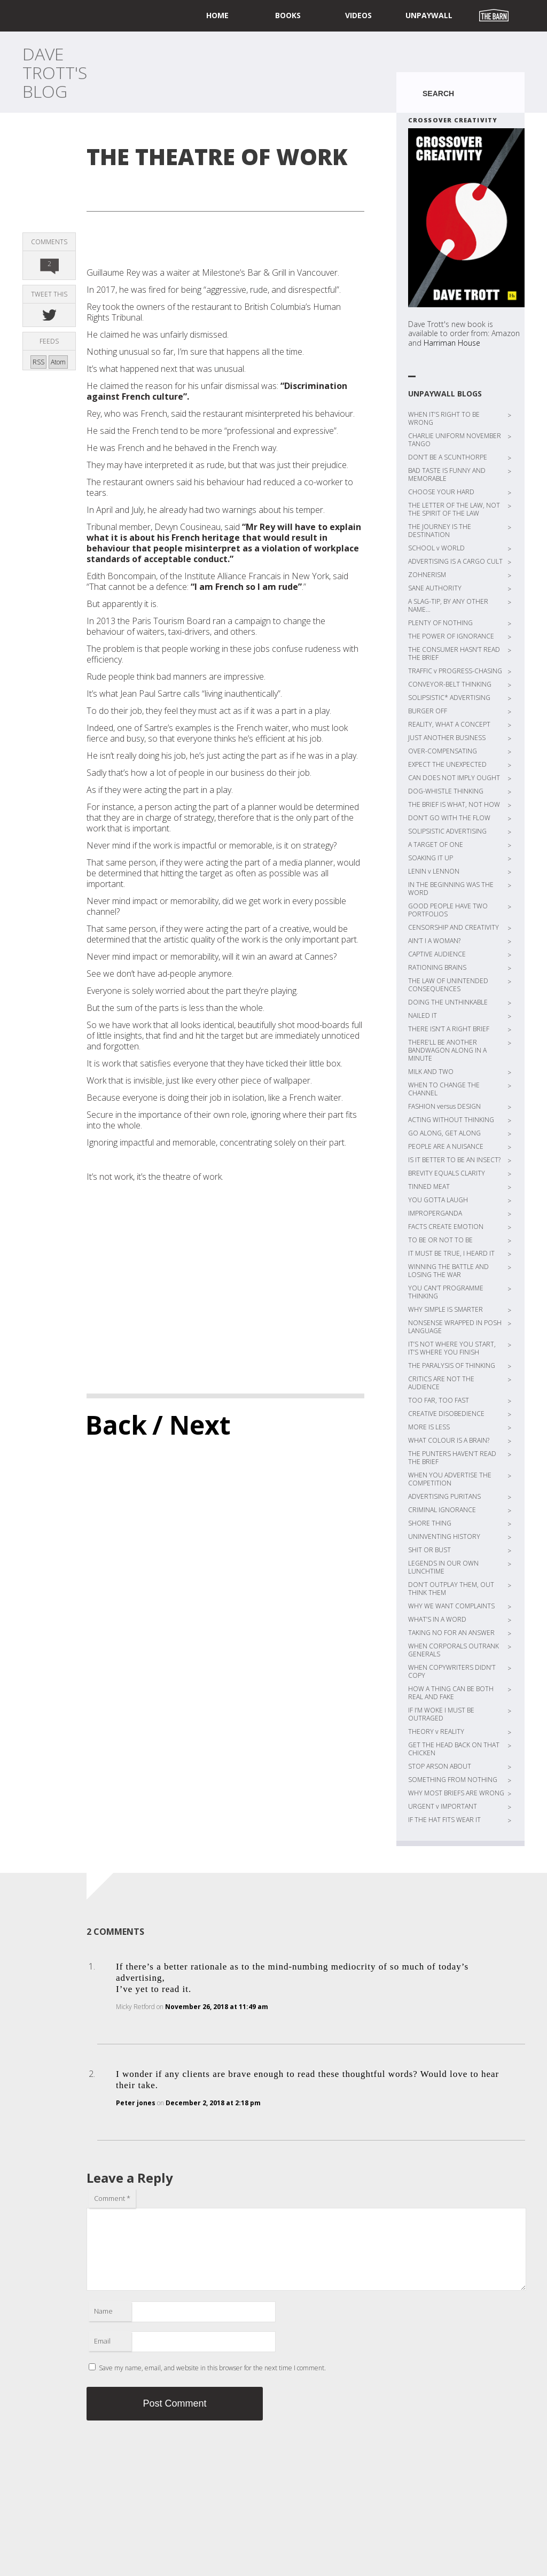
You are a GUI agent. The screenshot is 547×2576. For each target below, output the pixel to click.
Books (288, 15)
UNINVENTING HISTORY (444, 1536)
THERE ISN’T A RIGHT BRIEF (448, 1029)
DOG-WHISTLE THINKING (445, 791)
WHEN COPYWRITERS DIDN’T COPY (452, 1671)
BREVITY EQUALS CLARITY (446, 1173)
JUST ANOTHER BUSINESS (447, 738)
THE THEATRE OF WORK (217, 156)
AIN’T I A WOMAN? (434, 941)
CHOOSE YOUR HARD (441, 492)
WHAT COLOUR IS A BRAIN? (448, 1440)
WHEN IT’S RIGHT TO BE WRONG (444, 418)
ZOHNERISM (427, 575)
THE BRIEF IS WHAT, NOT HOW (454, 804)
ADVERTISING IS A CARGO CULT (455, 561)
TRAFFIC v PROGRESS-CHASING (455, 671)
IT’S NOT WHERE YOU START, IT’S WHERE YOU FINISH (452, 1348)
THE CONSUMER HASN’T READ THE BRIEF (454, 653)
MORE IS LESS (429, 1427)
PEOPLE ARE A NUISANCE (445, 1146)
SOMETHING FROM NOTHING (452, 1780)
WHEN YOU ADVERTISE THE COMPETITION (449, 1479)
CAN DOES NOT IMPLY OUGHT (454, 778)
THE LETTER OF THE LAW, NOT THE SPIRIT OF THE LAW (454, 509)
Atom (58, 362)
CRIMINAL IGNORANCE (442, 1510)
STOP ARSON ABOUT (439, 1766)
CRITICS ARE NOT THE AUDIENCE (441, 1383)
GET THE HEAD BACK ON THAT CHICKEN (453, 1749)
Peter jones (135, 2102)
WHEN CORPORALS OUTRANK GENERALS (453, 1650)
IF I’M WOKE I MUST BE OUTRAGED (441, 1714)
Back (116, 1424)
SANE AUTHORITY (435, 588)
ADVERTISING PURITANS (444, 1496)
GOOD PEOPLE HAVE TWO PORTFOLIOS (448, 910)
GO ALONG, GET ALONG (444, 1133)
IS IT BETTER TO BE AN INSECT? (454, 1160)
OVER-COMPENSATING (442, 751)
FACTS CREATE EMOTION (445, 1227)
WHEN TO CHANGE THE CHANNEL (444, 1089)
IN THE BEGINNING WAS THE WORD (451, 889)
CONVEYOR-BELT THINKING (449, 684)
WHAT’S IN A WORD (437, 1619)
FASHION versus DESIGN (444, 1106)
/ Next (191, 1424)
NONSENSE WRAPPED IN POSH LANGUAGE (455, 1327)
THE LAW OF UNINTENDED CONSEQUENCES (448, 985)
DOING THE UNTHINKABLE (448, 1002)
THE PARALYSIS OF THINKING (451, 1365)
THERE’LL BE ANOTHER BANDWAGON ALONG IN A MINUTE (447, 1050)
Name (103, 2311)
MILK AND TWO (431, 1072)
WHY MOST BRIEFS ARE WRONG (456, 1793)
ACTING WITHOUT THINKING (451, 1120)
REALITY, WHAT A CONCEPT (449, 724)
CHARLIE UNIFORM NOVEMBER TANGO (454, 440)
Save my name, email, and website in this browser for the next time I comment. (212, 2367)
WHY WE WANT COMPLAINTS (451, 1606)
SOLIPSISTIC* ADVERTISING (449, 698)
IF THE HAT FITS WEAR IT (444, 1820)
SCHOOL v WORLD (436, 548)
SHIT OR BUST (429, 1550)
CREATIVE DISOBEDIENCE (446, 1414)
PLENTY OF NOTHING (440, 623)
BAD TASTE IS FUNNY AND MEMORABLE (447, 474)
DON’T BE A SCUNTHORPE (447, 457)
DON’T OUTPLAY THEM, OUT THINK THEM (451, 1589)
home (217, 15)
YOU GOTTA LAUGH (438, 1200)
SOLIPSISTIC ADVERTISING (447, 831)
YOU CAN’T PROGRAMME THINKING (445, 1292)
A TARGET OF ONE (435, 844)
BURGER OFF (427, 711)
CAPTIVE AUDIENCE (437, 954)
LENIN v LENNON (433, 871)
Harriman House (452, 343)
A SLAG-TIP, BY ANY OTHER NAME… (448, 605)
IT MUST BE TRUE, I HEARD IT (451, 1253)
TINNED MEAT (429, 1186)
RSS (38, 362)
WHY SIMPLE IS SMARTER (445, 1309)
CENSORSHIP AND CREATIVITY (453, 927)
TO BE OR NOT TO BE (440, 1240)
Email (102, 2341)
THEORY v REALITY (436, 1731)
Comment (112, 2198)
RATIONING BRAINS (437, 967)
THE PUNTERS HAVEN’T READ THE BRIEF (452, 1458)
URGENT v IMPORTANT (442, 1806)
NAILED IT (422, 1015)
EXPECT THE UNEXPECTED (447, 764)
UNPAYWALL (428, 15)
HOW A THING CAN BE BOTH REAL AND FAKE (451, 1693)
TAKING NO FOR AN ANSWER (451, 1633)
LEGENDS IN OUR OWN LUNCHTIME (443, 1567)
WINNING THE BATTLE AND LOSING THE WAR (448, 1271)
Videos (358, 15)
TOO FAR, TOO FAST (438, 1400)
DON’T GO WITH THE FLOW (449, 818)
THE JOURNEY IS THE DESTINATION (439, 531)
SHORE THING (429, 1523)
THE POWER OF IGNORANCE (451, 636)
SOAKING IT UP (430, 858)
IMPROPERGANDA (435, 1213)
